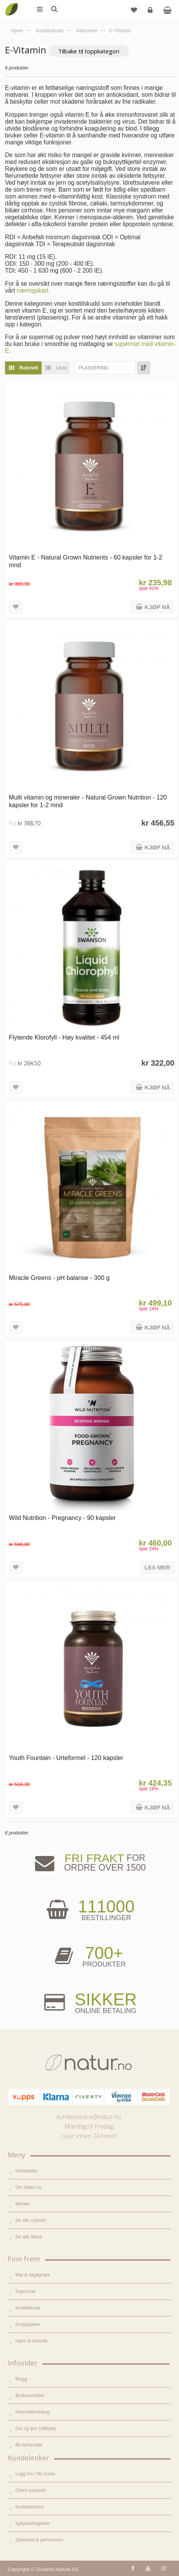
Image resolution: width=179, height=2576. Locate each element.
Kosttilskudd (27, 2308)
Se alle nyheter (30, 2220)
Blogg (21, 2379)
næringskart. (33, 290)
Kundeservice (29, 2507)
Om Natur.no (28, 2187)
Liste (54, 367)
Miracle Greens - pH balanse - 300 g (59, 1277)
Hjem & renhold (31, 2341)
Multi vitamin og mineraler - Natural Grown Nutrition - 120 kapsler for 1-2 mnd (88, 801)
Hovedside (26, 2171)
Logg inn (151, 13)
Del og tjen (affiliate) (36, 2428)
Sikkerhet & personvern (39, 2540)
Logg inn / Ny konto (35, 2474)
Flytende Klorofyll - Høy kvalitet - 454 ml (64, 1037)
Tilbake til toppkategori (88, 51)
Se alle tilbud (28, 2237)
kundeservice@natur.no (89, 2116)
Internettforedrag (32, 2412)
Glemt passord (30, 2490)
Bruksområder (29, 2395)
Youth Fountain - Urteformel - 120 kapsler (66, 1757)
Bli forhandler (29, 2445)
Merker (22, 2204)
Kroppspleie (27, 2324)
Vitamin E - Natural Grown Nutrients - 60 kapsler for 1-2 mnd (85, 561)
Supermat (25, 2291)
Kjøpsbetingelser (32, 2523)
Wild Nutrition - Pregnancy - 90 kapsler (62, 1517)
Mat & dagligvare (32, 2275)
